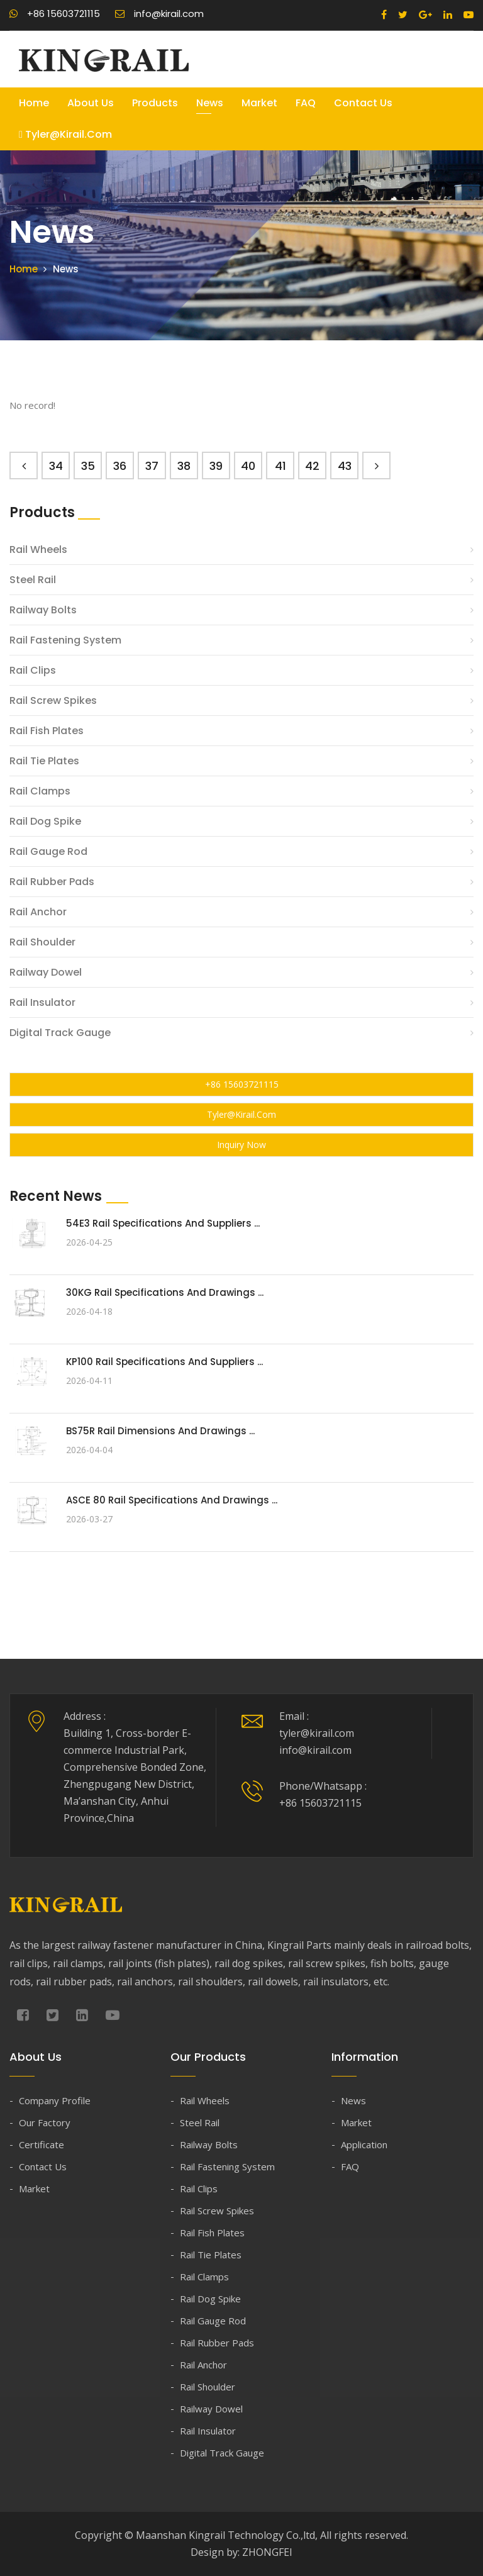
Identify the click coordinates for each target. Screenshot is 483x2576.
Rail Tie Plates (44, 761)
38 (184, 466)
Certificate (41, 2144)
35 (88, 466)
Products (155, 103)
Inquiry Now (241, 1145)
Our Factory (44, 2122)
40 (248, 466)
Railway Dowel (45, 972)
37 (151, 466)
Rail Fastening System (65, 640)
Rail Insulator (42, 1002)
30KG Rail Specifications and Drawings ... (165, 1292)
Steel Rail (32, 579)
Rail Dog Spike (45, 821)
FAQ (306, 103)
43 (345, 466)
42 (312, 466)
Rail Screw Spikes (53, 700)
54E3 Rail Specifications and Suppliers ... (163, 1223)
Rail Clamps (39, 791)
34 (56, 466)
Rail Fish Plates (46, 730)
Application (364, 2144)
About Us (90, 103)
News (209, 103)
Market (259, 103)
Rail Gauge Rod (48, 851)
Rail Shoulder (42, 942)
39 (216, 466)
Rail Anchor (38, 912)
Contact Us (363, 103)
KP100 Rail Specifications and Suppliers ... (164, 1361)
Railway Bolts (43, 610)
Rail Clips (32, 670)
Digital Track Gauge (60, 1032)
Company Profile (55, 2100)
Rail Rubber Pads (51, 881)
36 (119, 466)
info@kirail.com (159, 13)
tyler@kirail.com (65, 134)
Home (34, 103)
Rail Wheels (38, 549)
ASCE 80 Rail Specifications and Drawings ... (171, 1500)
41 (280, 466)
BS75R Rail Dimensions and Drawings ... (160, 1430)
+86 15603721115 (54, 13)
